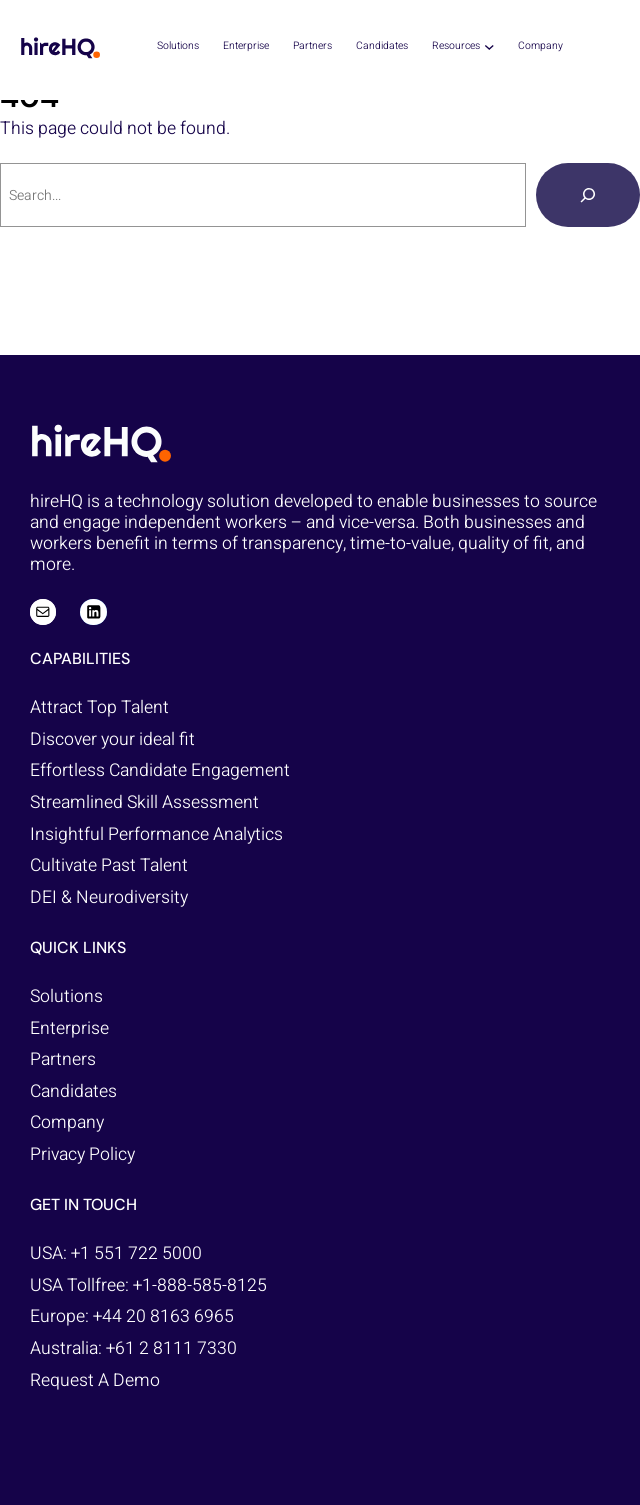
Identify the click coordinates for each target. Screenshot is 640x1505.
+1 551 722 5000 (136, 1253)
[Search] (588, 195)
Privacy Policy (82, 1154)
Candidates (73, 1091)
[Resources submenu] (489, 46)
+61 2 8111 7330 (171, 1348)
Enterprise (69, 1028)
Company (67, 1122)
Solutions (66, 996)
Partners (63, 1059)
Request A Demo (95, 1380)
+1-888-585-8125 (200, 1285)
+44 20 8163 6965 (163, 1316)
